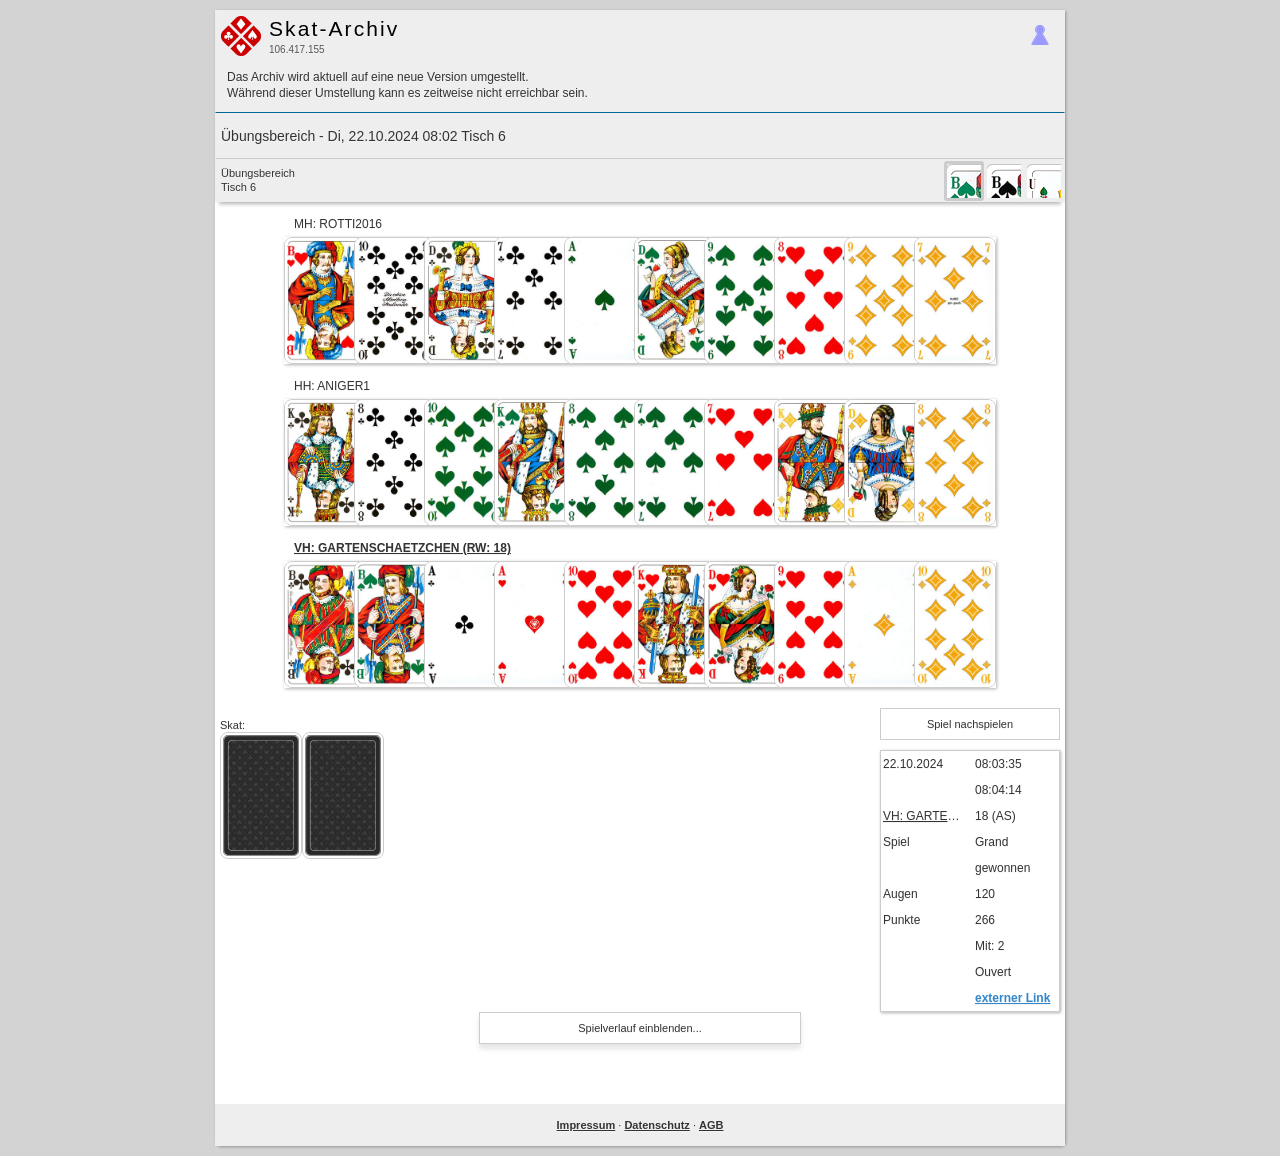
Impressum (586, 1125)
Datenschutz (656, 1125)
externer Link (1012, 998)
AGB (711, 1125)
